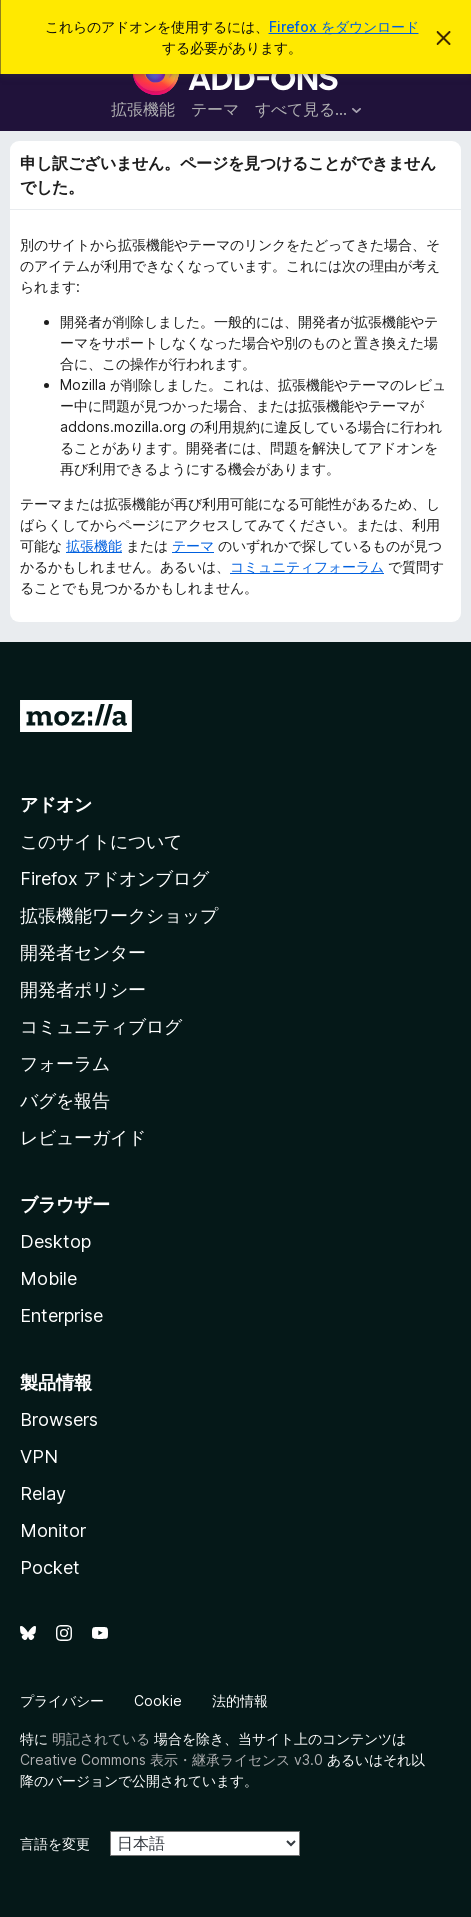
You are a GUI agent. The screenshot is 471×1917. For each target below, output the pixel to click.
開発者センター (83, 952)
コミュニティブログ (101, 1026)
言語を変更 (55, 1843)
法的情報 (240, 1700)
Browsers (59, 1419)
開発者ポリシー (83, 989)
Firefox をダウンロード (344, 26)
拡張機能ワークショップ (119, 915)
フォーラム (65, 1063)
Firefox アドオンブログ (114, 878)
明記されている (101, 1738)
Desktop (55, 1241)
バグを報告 (65, 1100)
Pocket (50, 1567)
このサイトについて (101, 841)
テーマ (215, 109)
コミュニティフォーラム (307, 566)
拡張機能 (143, 109)
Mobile (48, 1278)
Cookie (158, 1700)
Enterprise (61, 1315)
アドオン (56, 804)
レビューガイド (83, 1137)
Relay (43, 1493)
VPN (39, 1456)
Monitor (53, 1530)
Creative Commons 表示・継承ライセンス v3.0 (171, 1759)
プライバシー (62, 1700)
